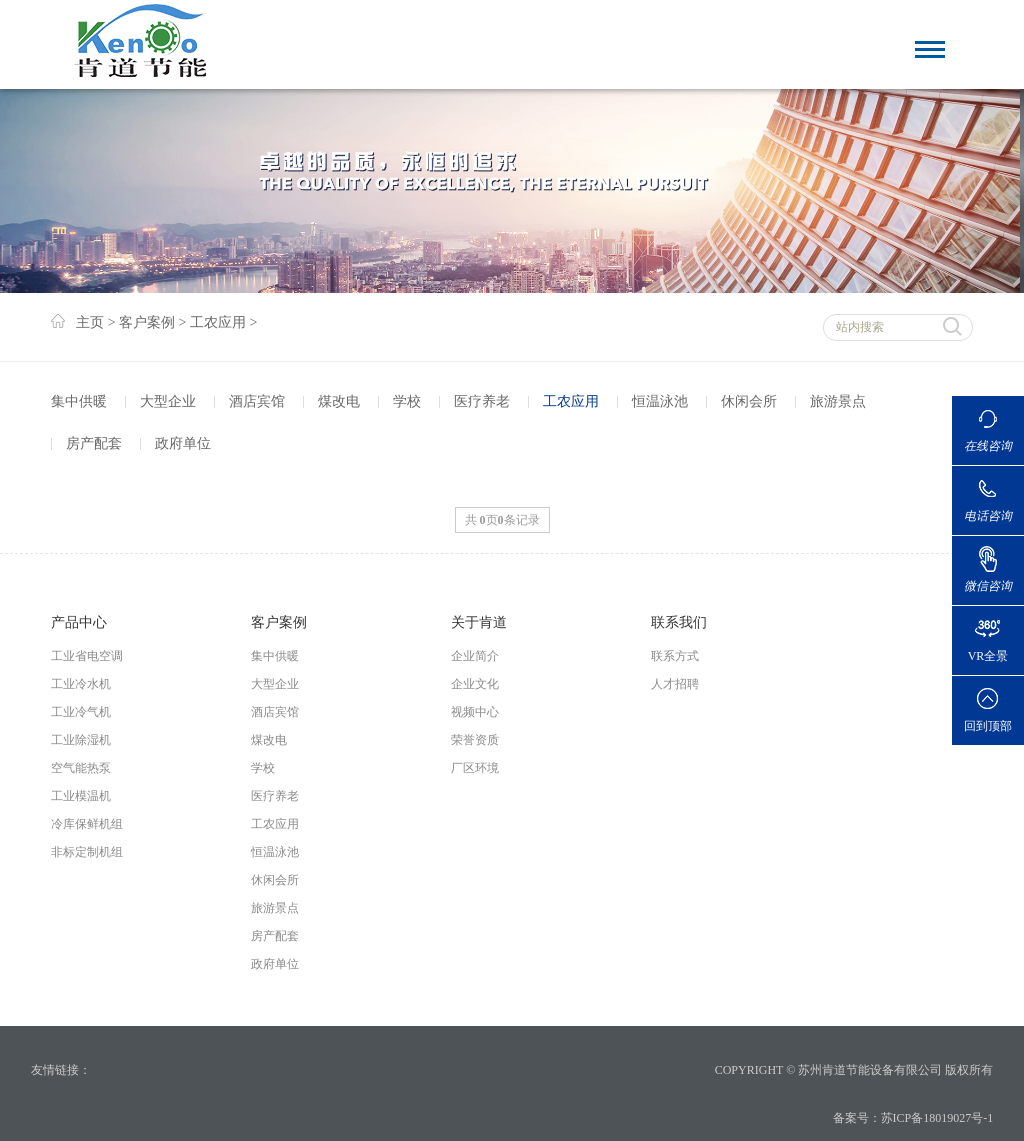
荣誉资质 (475, 740)
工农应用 (218, 322)
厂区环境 (475, 768)
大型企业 (168, 401)
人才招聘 (675, 684)
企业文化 (475, 684)
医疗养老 (482, 401)
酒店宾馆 (257, 401)
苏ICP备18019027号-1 (937, 1118)
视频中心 (475, 712)
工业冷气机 (81, 712)
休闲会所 (749, 401)
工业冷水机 (81, 684)
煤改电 (339, 401)
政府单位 (183, 443)
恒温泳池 (660, 401)
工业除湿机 (81, 740)
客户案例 (147, 322)
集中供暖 (79, 401)
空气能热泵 (81, 768)
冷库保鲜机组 (87, 824)
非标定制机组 (87, 852)
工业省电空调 (87, 656)
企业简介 (475, 656)
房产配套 (94, 443)
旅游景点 (838, 401)
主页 (90, 322)
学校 (407, 401)
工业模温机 (81, 796)
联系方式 (675, 656)
